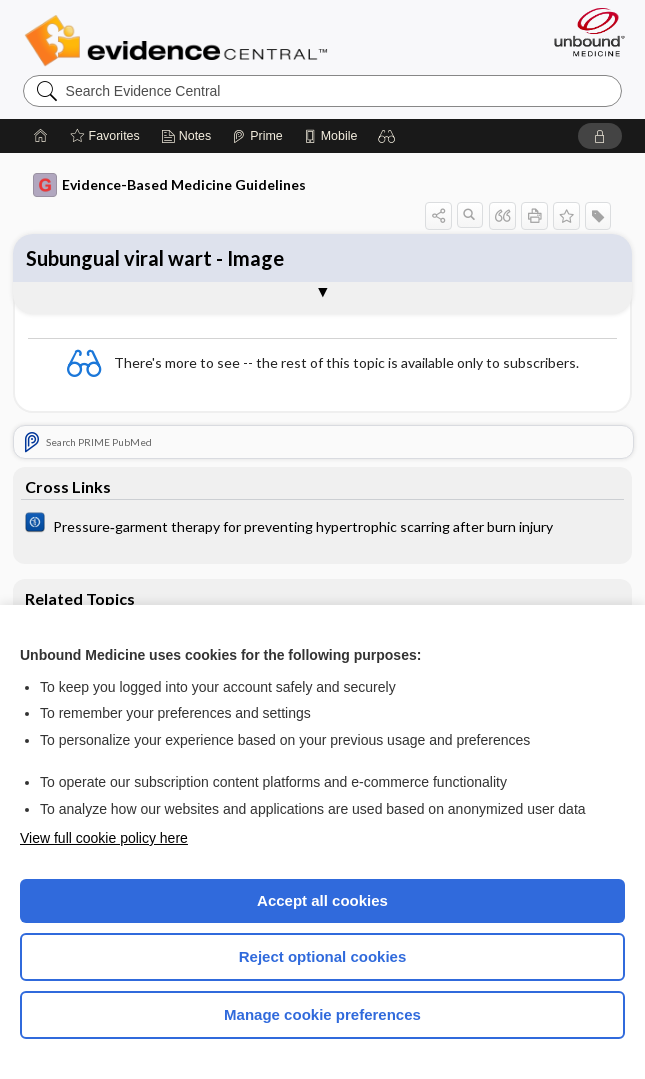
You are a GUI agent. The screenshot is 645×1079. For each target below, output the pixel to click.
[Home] (41, 136)
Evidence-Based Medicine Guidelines (169, 185)
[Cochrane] (322, 525)
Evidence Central (180, 41)
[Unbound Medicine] (583, 32)
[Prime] (257, 136)
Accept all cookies (322, 900)
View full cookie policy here (104, 838)
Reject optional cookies (323, 956)
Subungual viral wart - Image (155, 258)
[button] (387, 136)
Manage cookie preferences (322, 1014)
